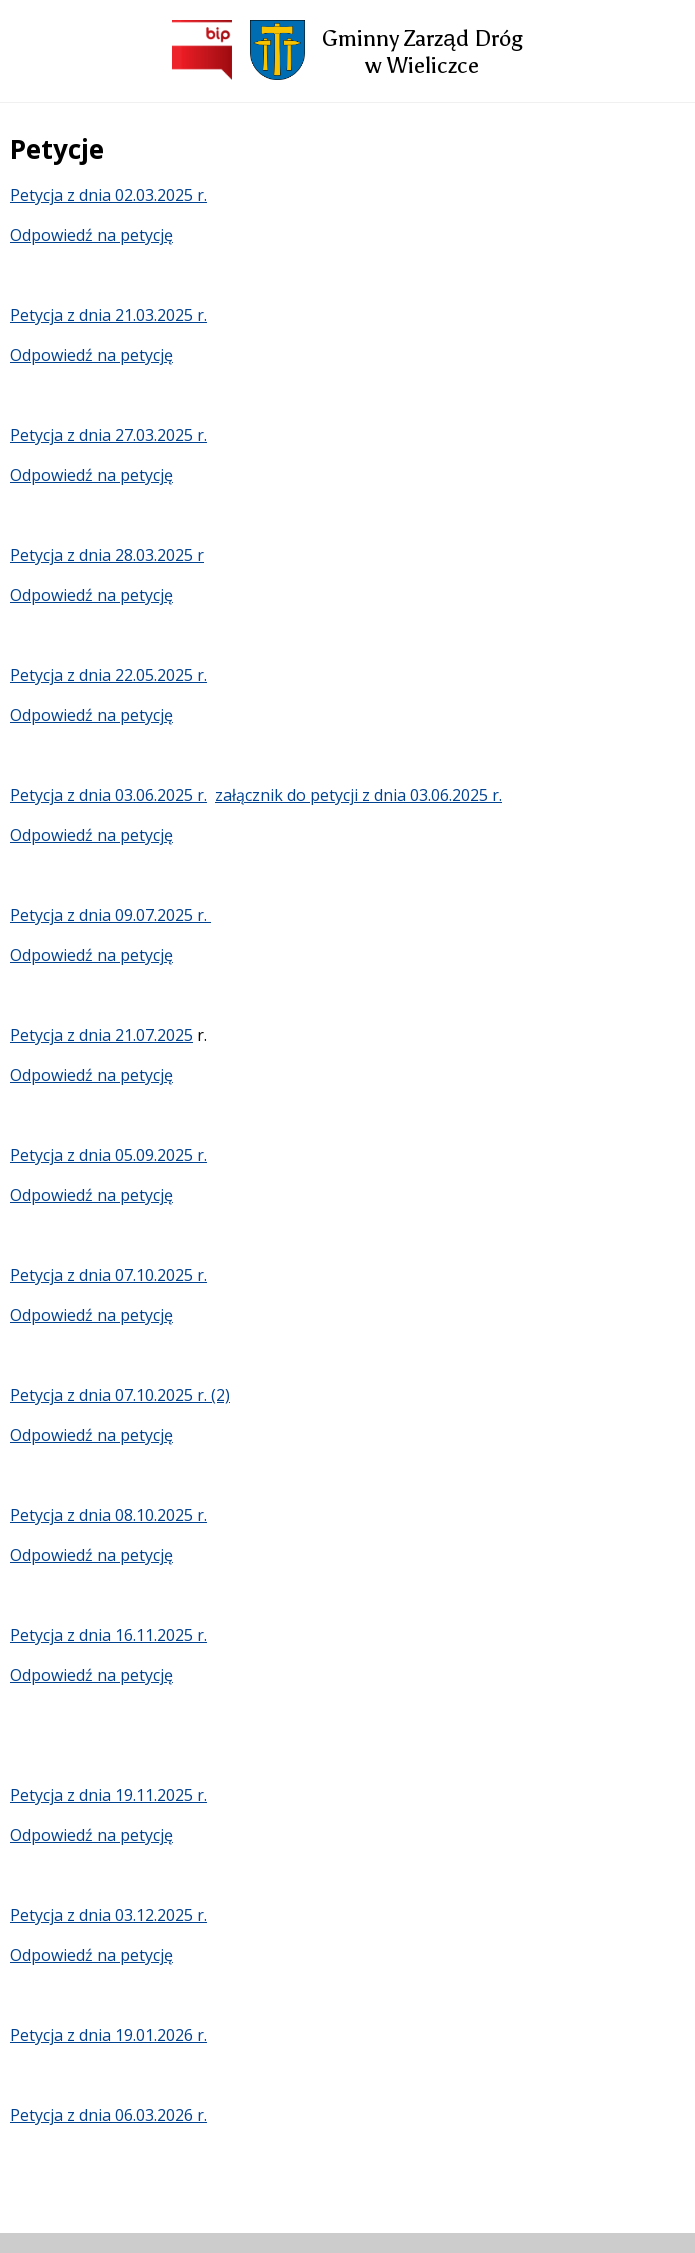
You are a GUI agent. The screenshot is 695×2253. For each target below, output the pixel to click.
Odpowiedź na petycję (91, 235)
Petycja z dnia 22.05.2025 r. (108, 675)
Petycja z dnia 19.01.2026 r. (108, 2035)
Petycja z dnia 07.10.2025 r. (108, 1275)
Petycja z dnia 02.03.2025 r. (108, 195)
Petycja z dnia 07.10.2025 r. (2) (120, 1395)
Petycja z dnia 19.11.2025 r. (108, 1795)
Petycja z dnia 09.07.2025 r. (110, 915)
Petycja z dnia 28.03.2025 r (107, 555)
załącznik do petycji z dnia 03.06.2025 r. (358, 795)
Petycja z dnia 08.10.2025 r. (108, 1515)
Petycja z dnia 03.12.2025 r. (108, 1915)
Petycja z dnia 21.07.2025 (101, 1035)
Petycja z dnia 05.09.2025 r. (108, 1155)
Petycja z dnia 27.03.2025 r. (108, 435)
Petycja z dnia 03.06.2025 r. (108, 795)
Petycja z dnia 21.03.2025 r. (108, 315)
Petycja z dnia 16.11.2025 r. (108, 1635)
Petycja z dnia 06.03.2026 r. (108, 2115)
